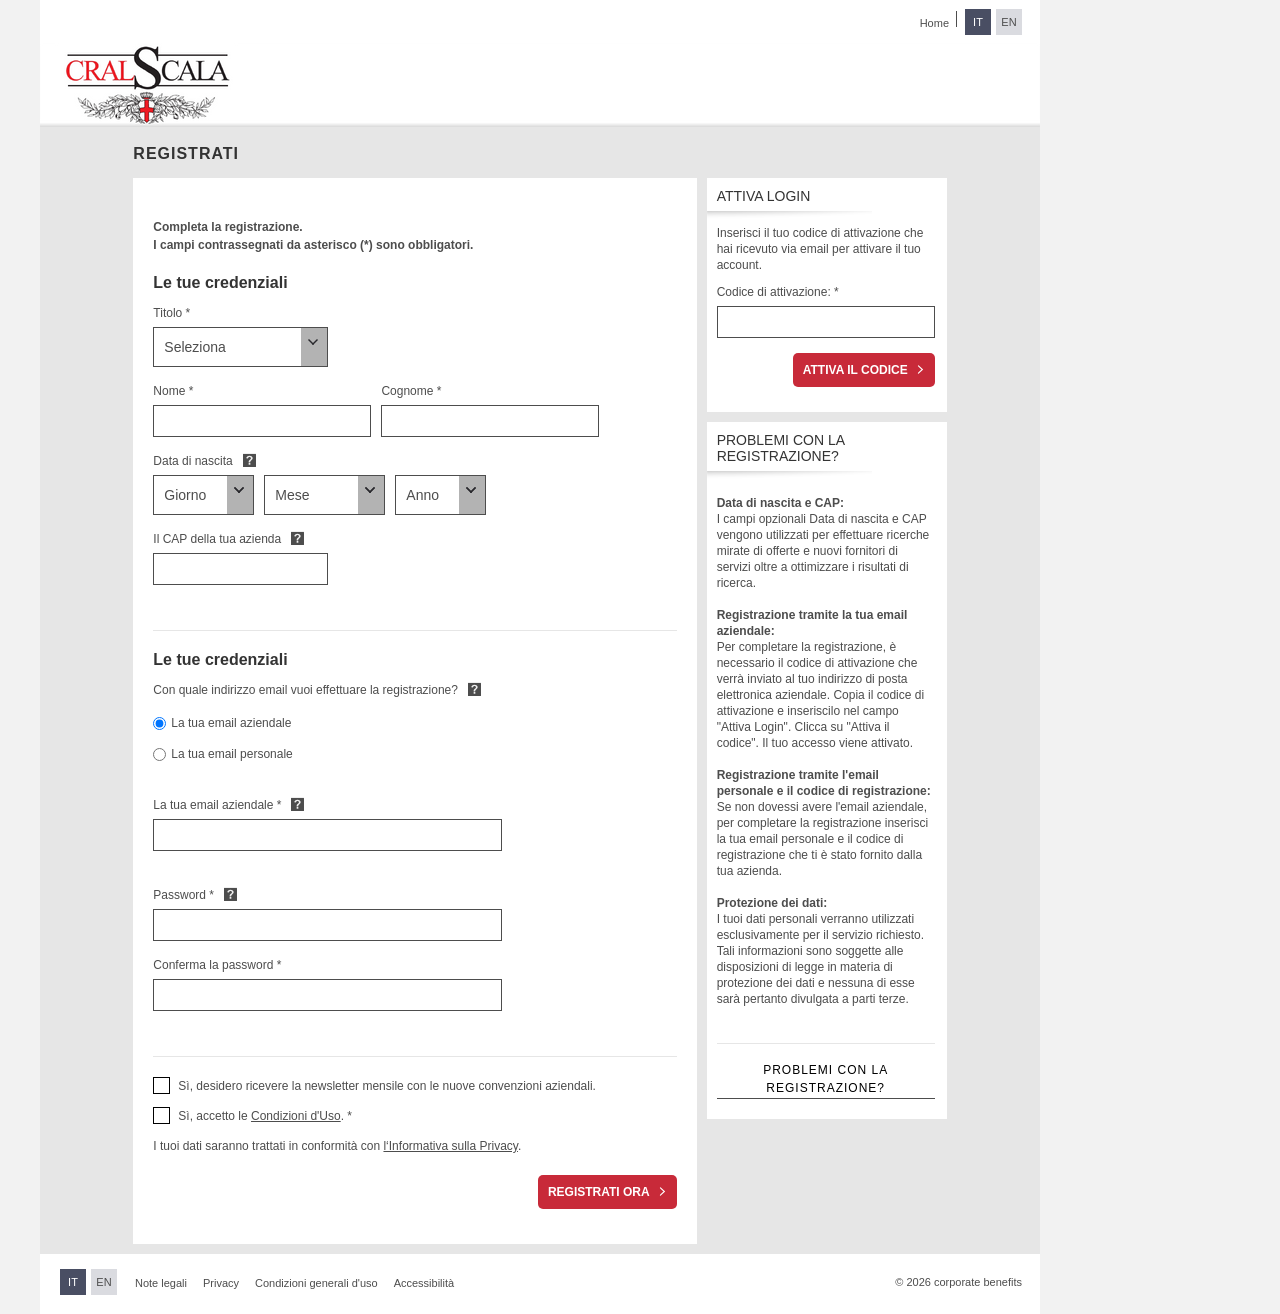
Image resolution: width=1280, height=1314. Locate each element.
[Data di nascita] (203, 495)
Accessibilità (424, 1283)
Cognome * (411, 391)
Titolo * (171, 313)
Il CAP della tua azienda (217, 539)
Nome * (173, 391)
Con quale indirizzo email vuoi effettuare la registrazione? (305, 690)
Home (934, 23)
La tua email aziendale (231, 723)
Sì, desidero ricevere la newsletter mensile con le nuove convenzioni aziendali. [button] (387, 1086)
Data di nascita (192, 461)
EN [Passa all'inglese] (1008, 22)
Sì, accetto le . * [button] (265, 1116)
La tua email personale (231, 754)
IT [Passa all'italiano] (978, 22)
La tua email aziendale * (217, 805)
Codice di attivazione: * (778, 292)
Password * (183, 895)
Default (249, 460)
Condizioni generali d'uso (316, 1283)
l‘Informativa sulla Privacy (450, 1146)
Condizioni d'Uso (296, 1116)
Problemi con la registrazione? (825, 1079)
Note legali (161, 1283)
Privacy (221, 1283)
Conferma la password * (217, 965)
